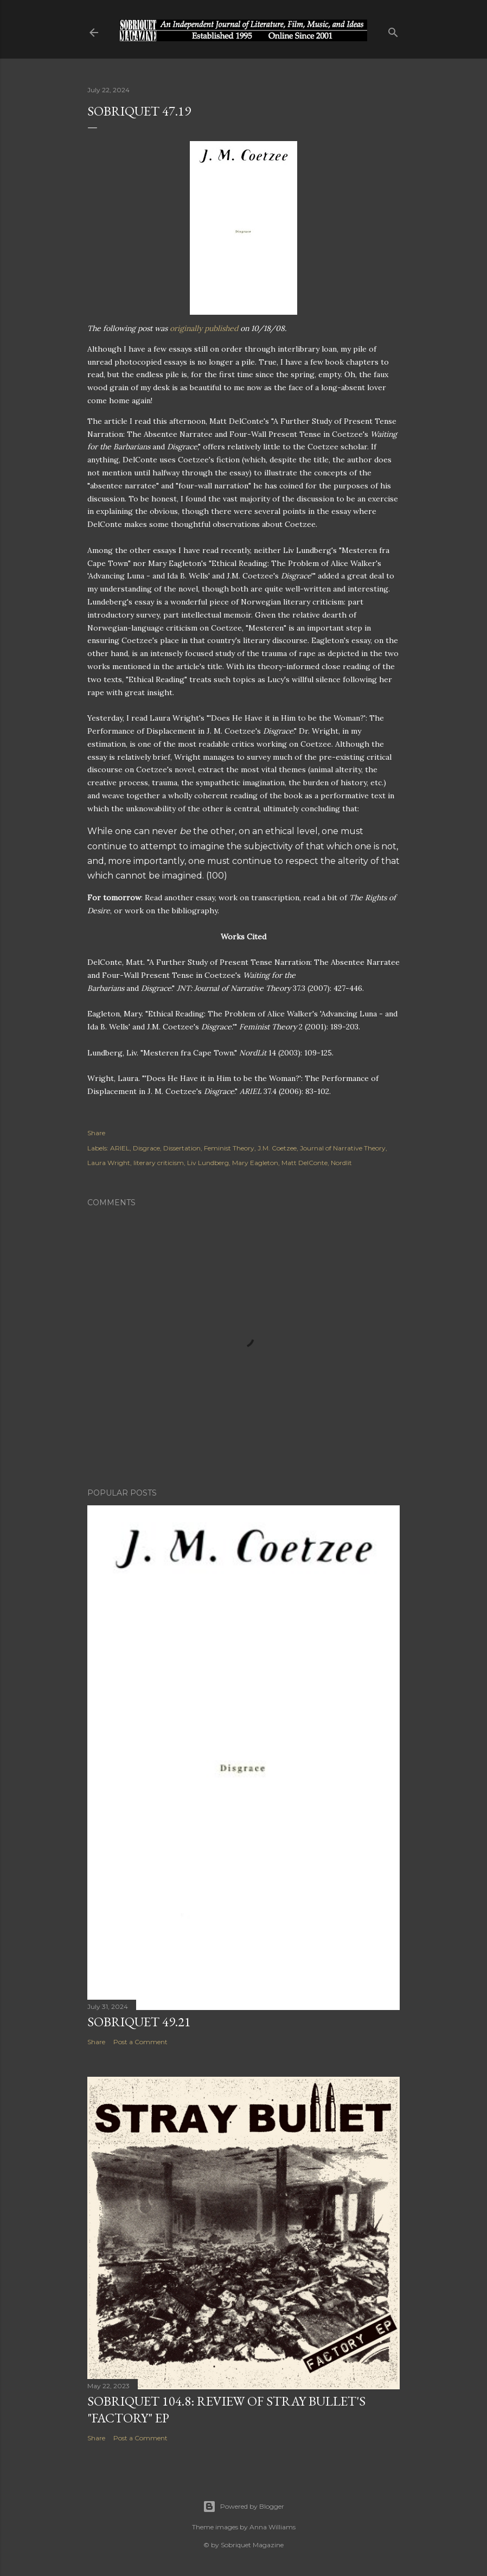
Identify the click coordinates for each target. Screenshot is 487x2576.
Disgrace (146, 1148)
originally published (204, 328)
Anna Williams (272, 2527)
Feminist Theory (229, 1148)
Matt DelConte (304, 1163)
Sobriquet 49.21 (139, 2021)
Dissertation (182, 1148)
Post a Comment (140, 2042)
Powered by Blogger (243, 2506)
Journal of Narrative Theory (343, 1148)
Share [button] (96, 1133)
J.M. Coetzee (277, 1148)
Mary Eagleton (255, 1163)
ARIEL (120, 1148)
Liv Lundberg (208, 1163)
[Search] (393, 30)
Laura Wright (108, 1163)
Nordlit (341, 1163)
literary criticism (158, 1163)
